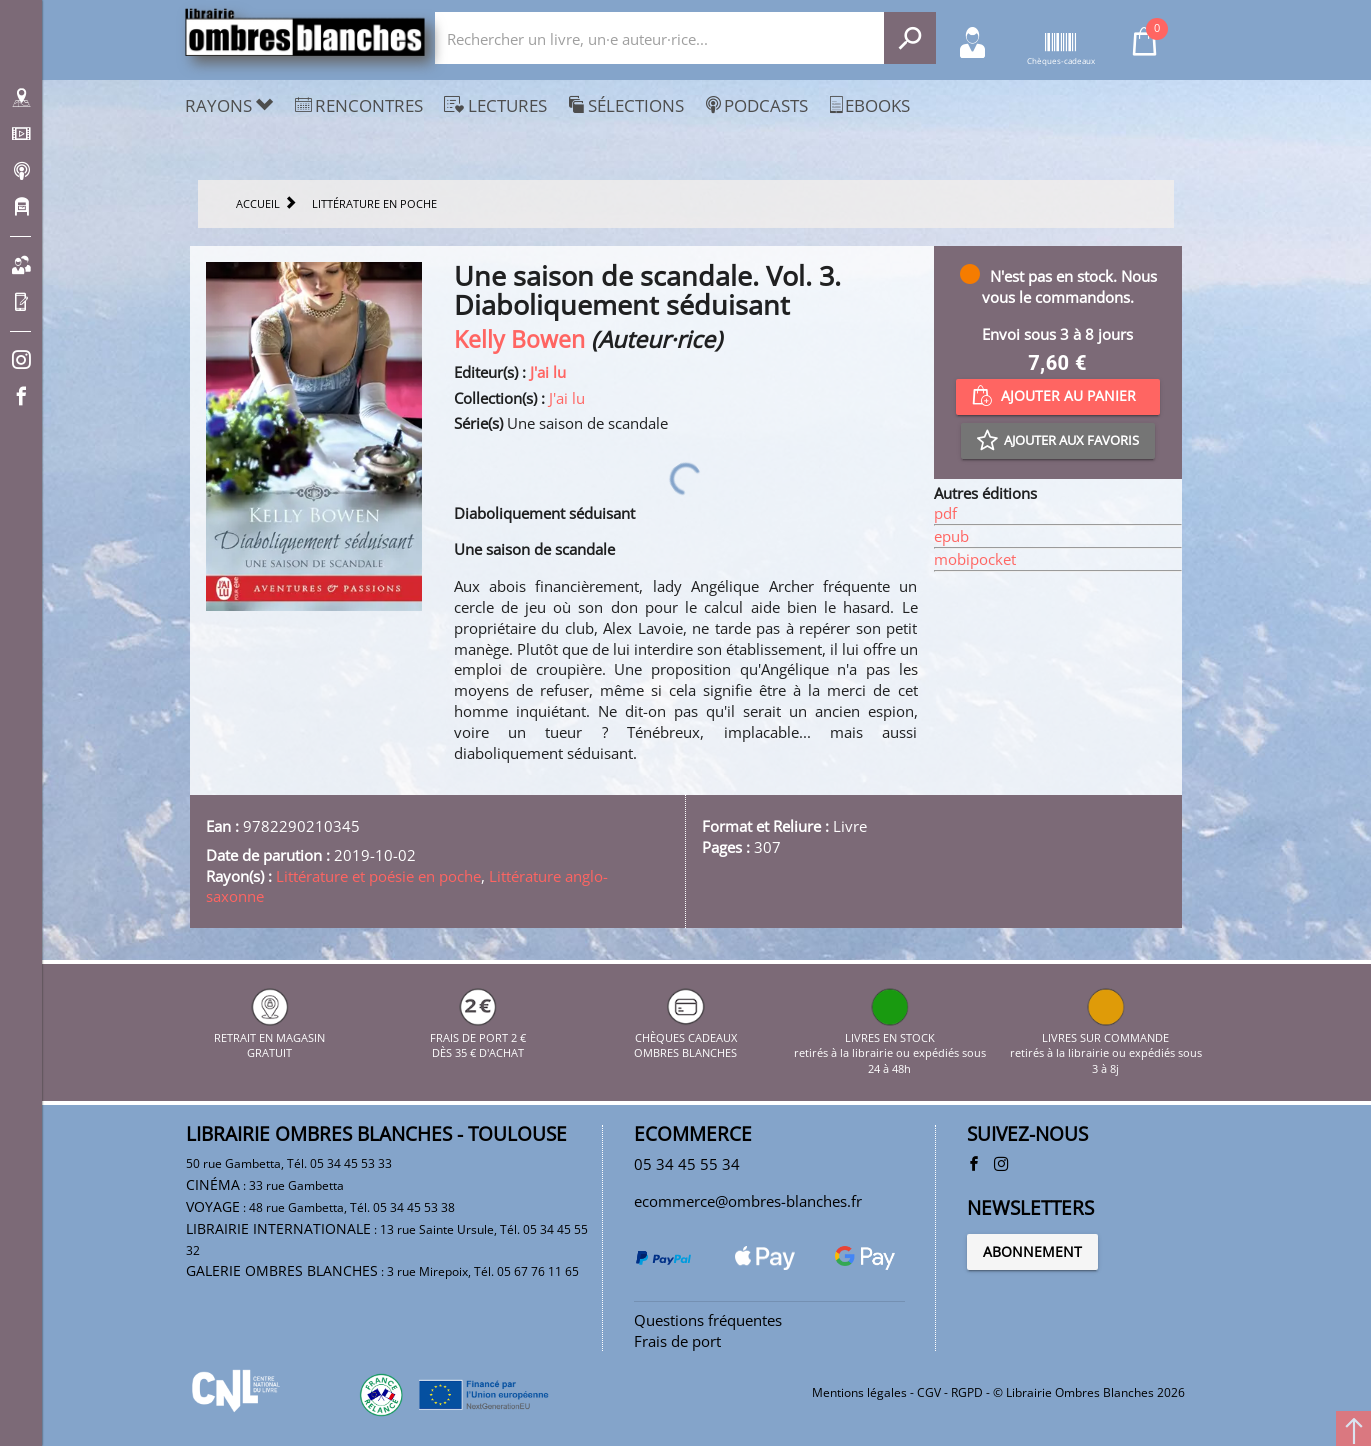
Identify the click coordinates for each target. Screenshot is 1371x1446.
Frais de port (677, 1341)
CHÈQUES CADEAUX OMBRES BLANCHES (685, 1037)
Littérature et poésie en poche (378, 876)
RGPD (967, 1392)
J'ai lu (548, 372)
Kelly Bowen (519, 339)
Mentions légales (859, 1392)
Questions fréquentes (708, 1320)
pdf (945, 513)
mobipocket (975, 559)
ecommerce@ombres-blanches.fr (748, 1201)
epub (951, 536)
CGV (929, 1392)
